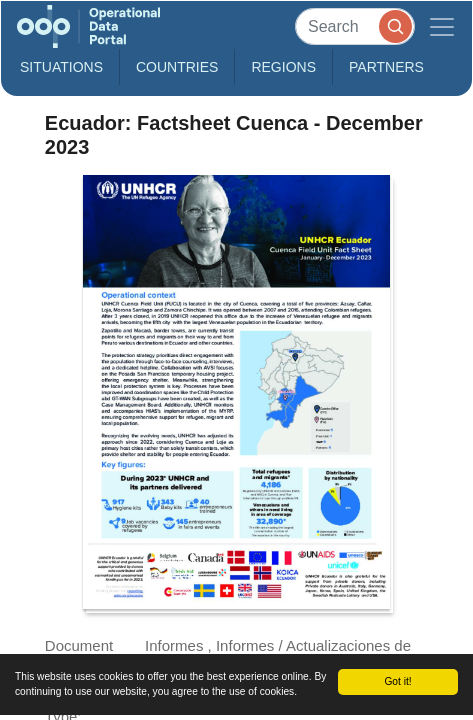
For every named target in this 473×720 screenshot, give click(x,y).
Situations (61, 67)
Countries (177, 67)
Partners (386, 67)
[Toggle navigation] (442, 26)
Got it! (397, 681)
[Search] (355, 26)
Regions (283, 67)
